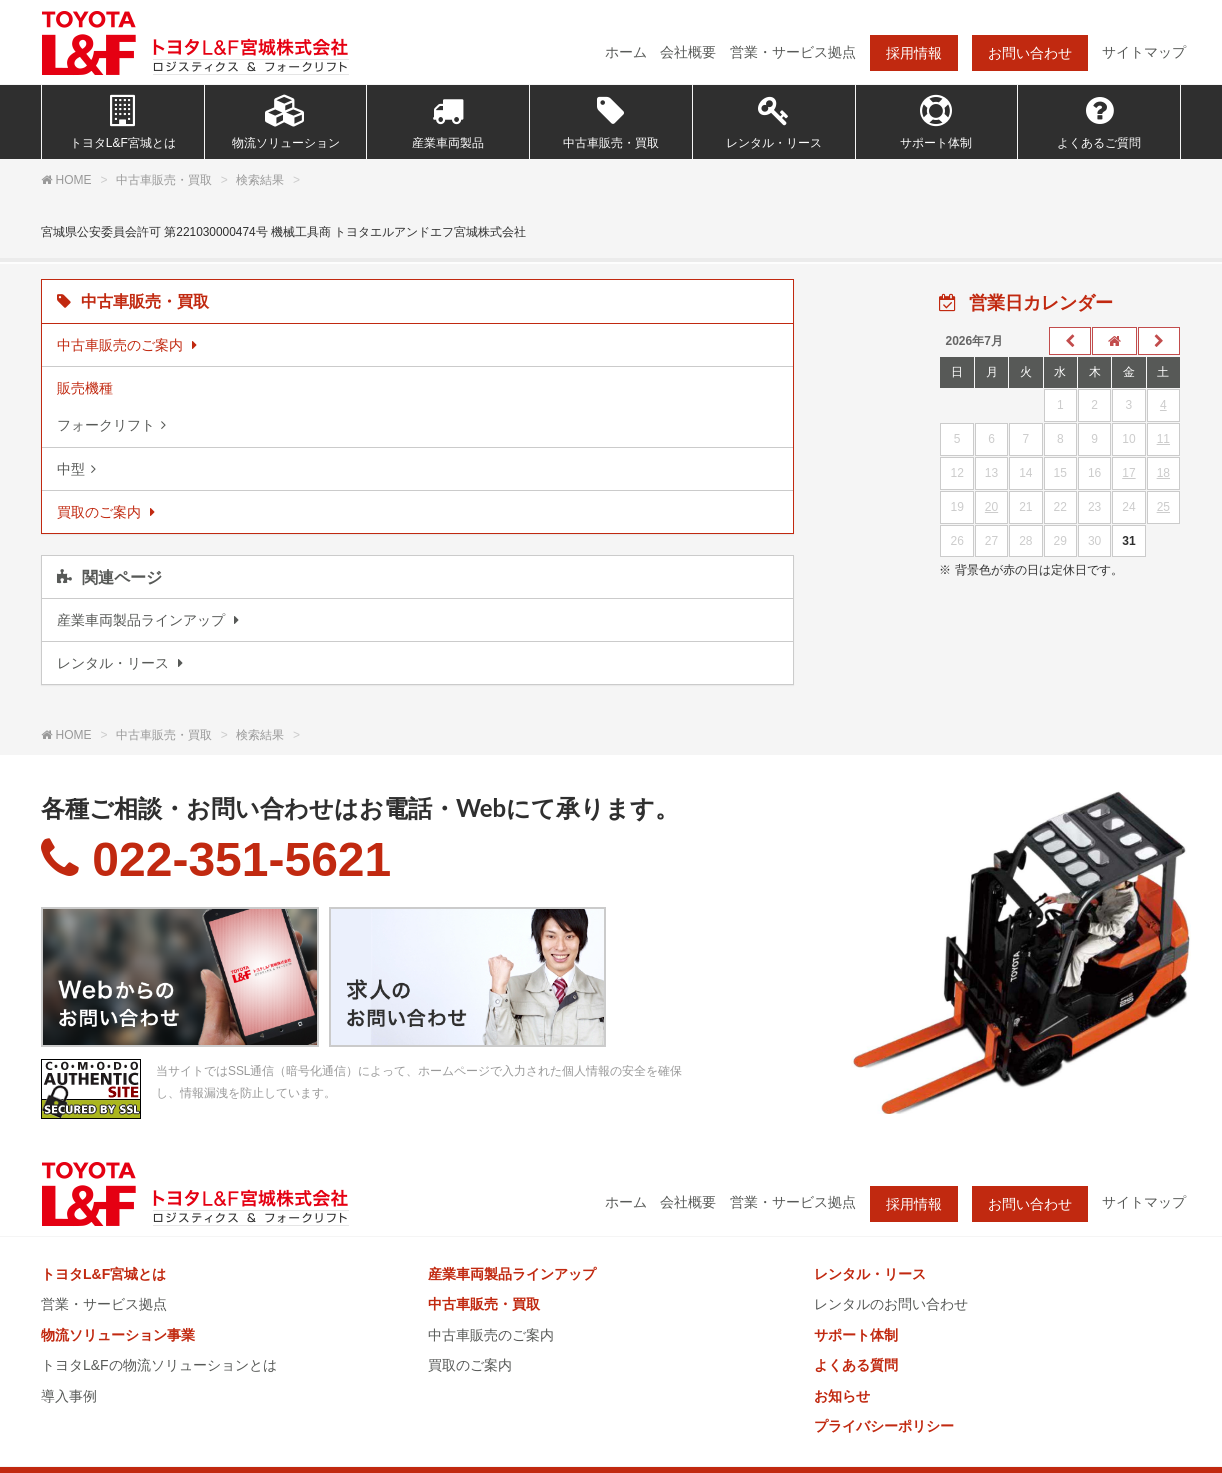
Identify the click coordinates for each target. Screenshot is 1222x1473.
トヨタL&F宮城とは (123, 122)
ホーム (626, 52)
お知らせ (842, 1396)
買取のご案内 (470, 1365)
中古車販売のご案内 (491, 1335)
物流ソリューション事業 (118, 1335)
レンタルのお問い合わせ (891, 1304)
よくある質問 (856, 1365)
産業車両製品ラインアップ (512, 1274)
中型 (71, 469)
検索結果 (260, 180)
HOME (74, 180)
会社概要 (688, 52)
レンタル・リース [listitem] (115, 663)
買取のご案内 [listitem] (101, 512)
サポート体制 (936, 122)
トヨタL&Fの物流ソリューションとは (159, 1365)
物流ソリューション (286, 122)
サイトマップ (1144, 52)
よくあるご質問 (1099, 122)
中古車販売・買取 (611, 122)
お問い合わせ (1030, 53)
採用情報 (914, 53)
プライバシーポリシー (884, 1426)
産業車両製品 (448, 122)
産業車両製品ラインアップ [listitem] (143, 620)
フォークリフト (106, 425)
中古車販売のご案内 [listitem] (122, 345)
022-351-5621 (216, 859)
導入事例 (69, 1396)
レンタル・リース (774, 122)
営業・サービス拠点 (793, 52)
